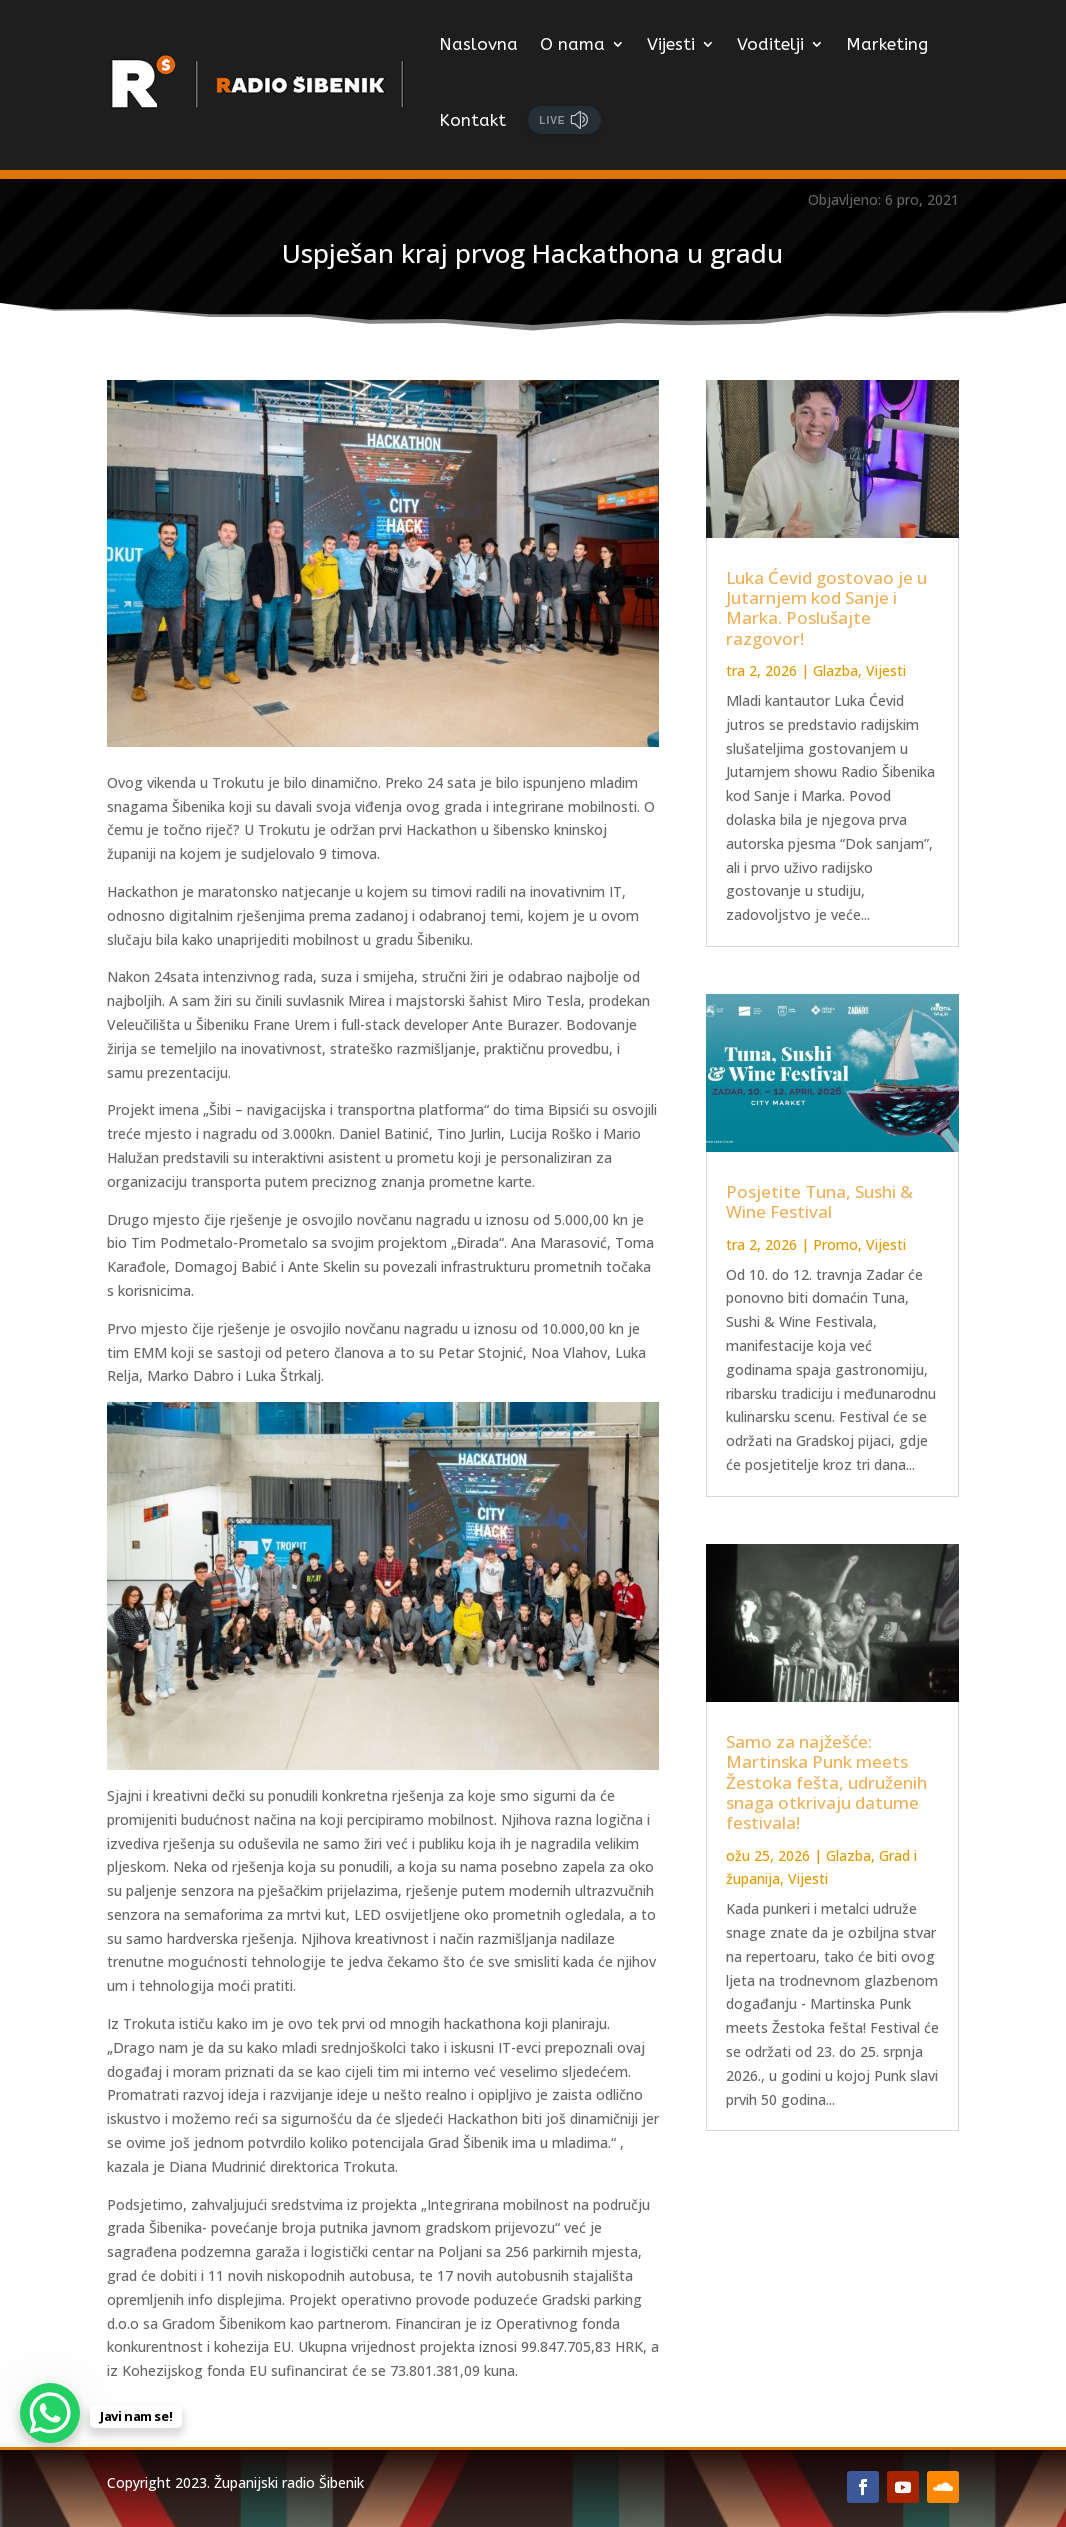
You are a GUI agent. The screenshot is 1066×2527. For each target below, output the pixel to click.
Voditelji (770, 44)
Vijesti (671, 44)
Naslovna (478, 44)
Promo (835, 1244)
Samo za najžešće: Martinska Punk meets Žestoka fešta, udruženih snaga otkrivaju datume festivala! (826, 1782)
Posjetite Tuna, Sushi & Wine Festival (819, 1201)
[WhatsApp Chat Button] (50, 2413)
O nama (572, 44)
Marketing (887, 44)
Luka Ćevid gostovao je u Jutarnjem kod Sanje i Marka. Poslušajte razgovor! (826, 608)
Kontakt (472, 120)
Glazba (835, 670)
